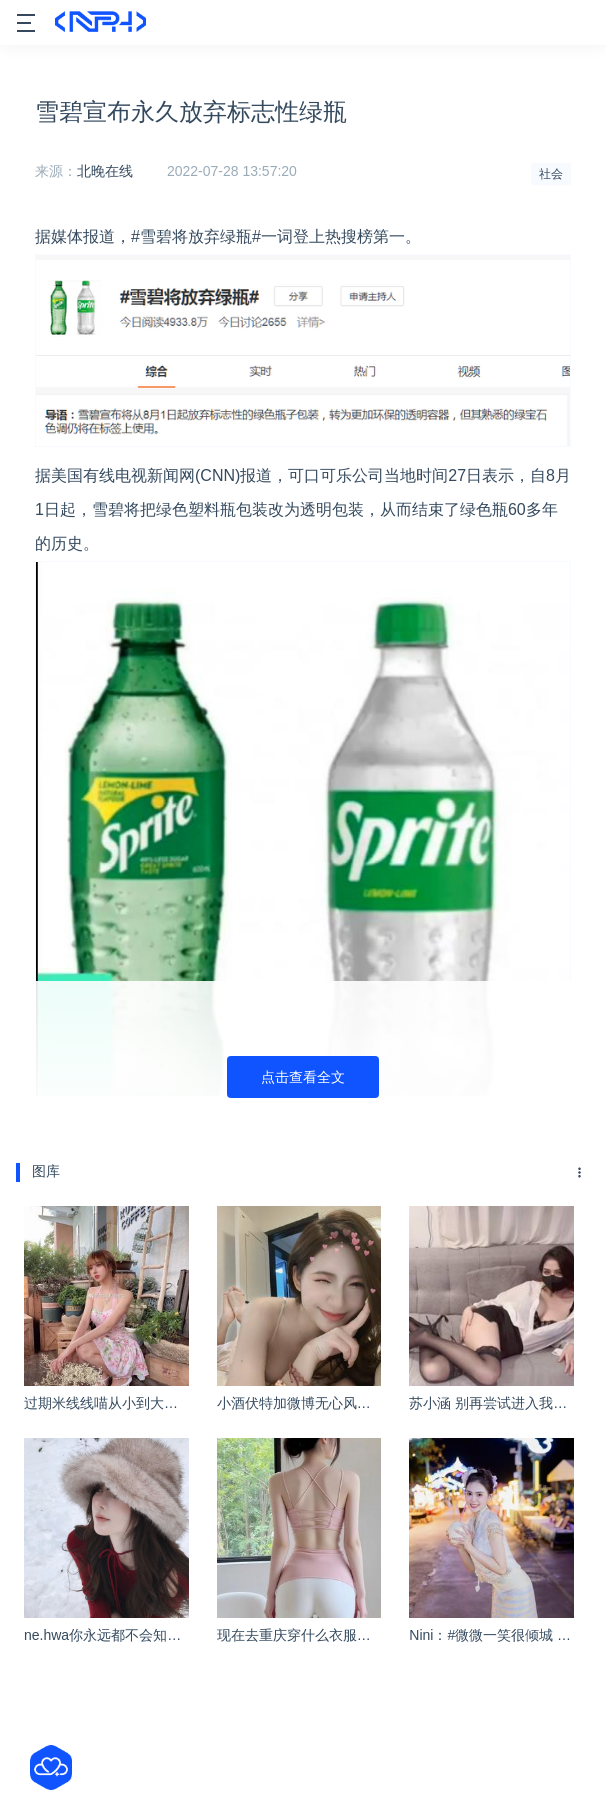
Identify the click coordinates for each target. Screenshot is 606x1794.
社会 (551, 174)
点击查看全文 (303, 1077)
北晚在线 (105, 171)
